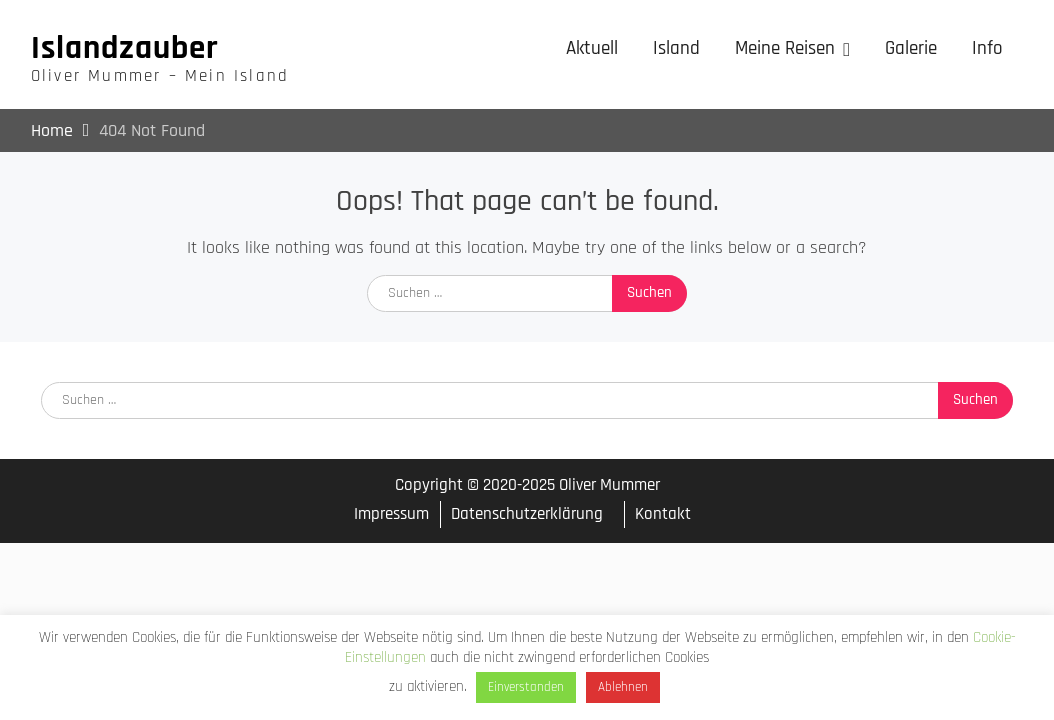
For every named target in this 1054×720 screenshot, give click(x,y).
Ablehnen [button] (623, 687)
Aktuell (592, 48)
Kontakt (663, 514)
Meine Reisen (785, 48)
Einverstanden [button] (526, 687)
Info (987, 48)
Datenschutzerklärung (527, 514)
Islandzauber (125, 48)
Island (676, 48)
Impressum (391, 514)
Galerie (911, 48)
